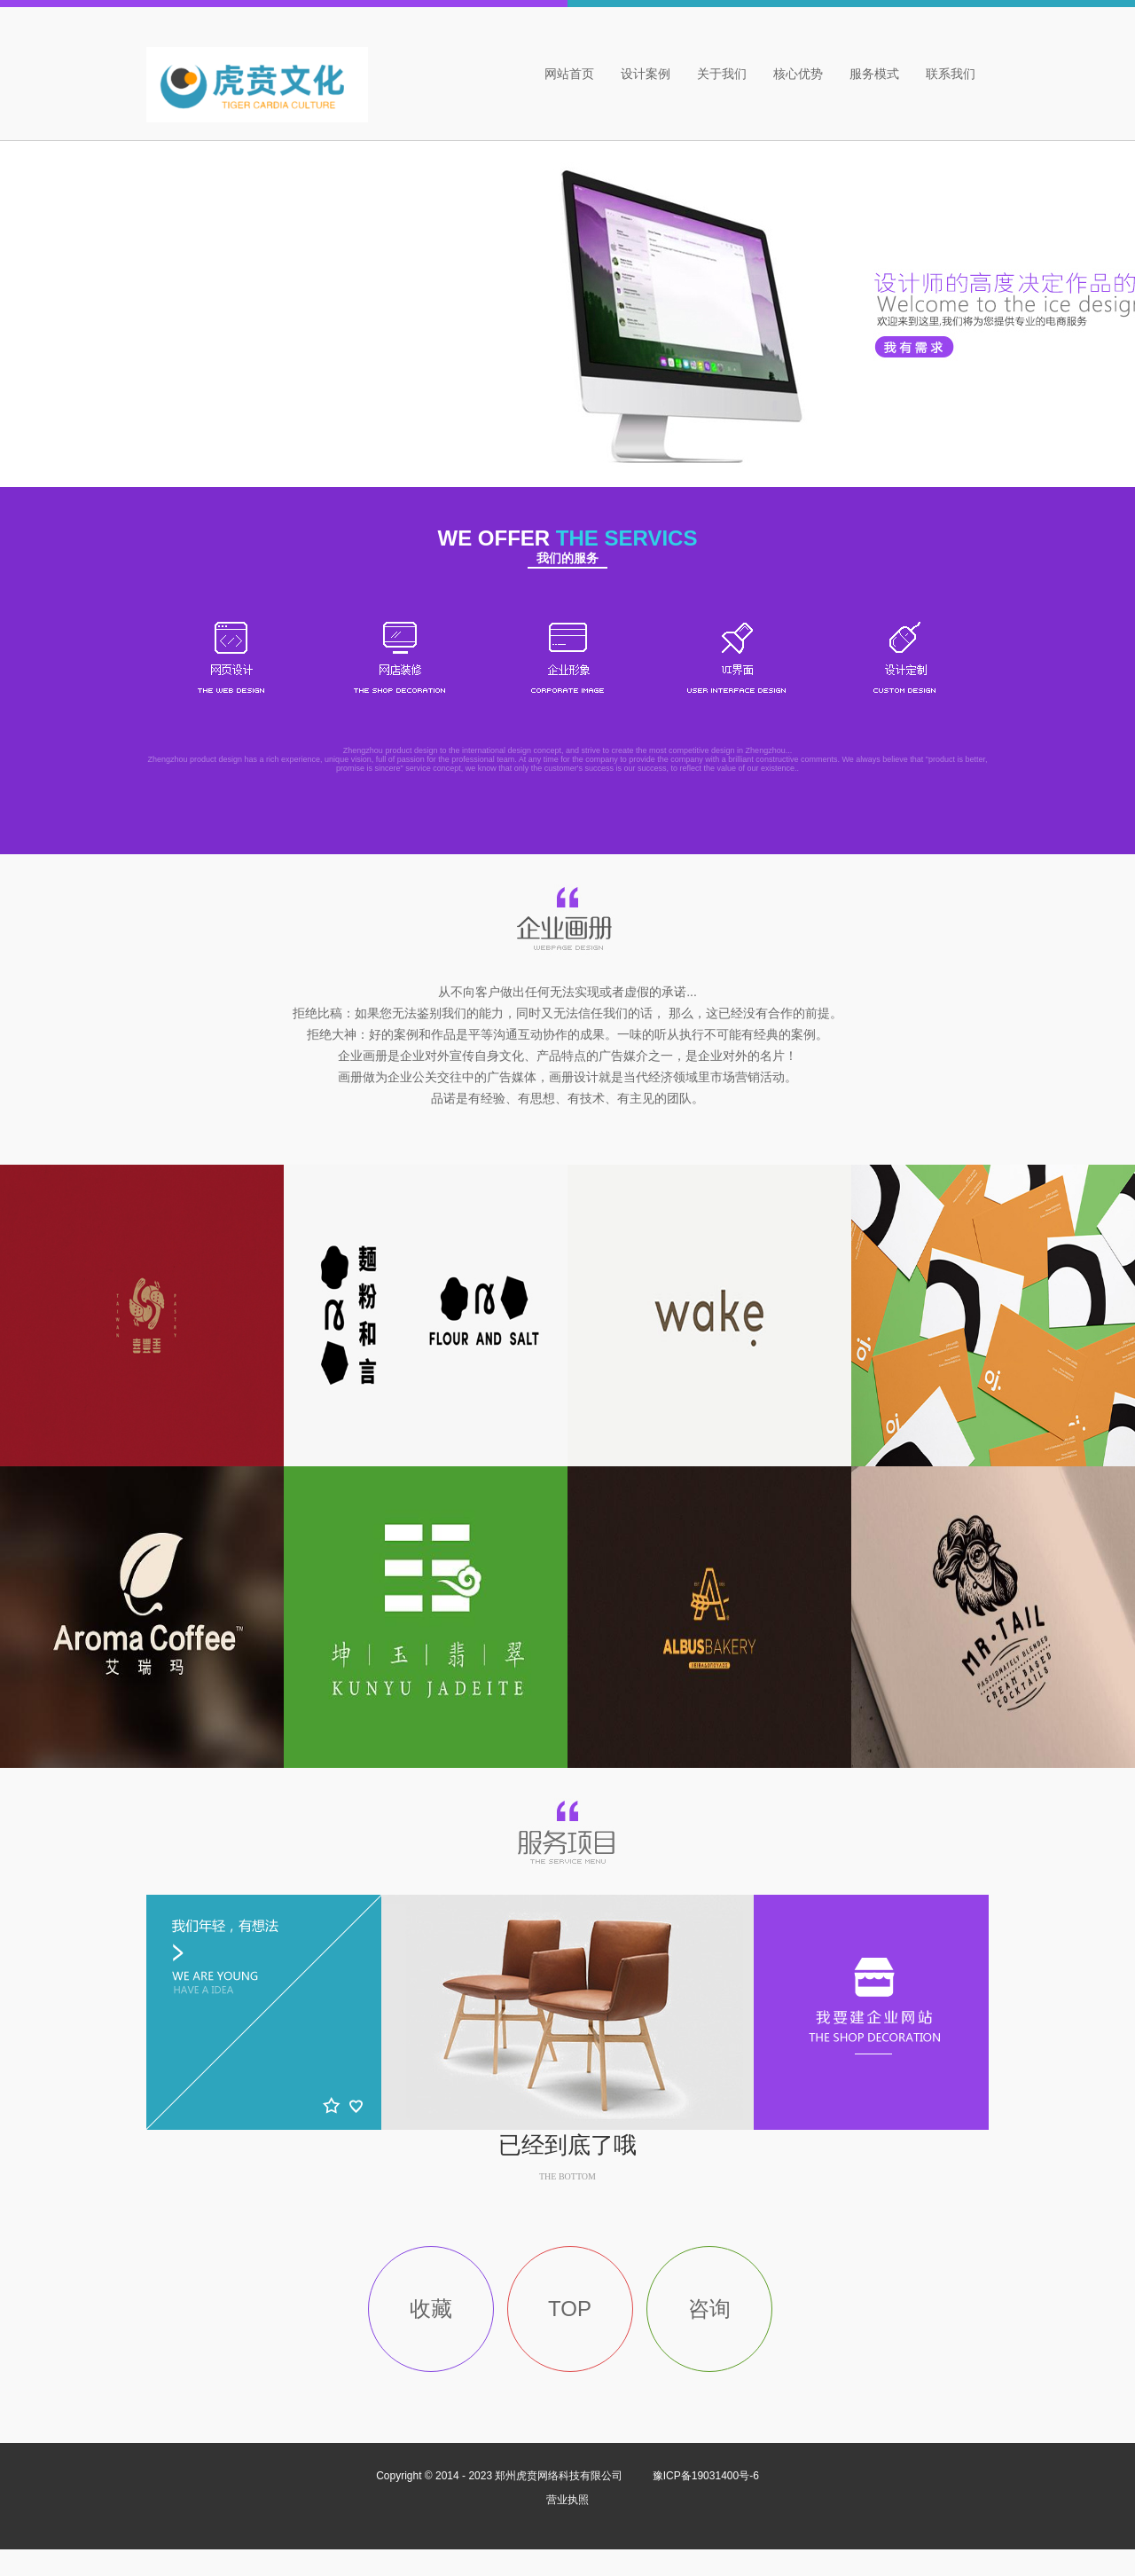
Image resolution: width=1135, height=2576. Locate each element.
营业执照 (567, 2500)
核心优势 (798, 74)
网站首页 (569, 74)
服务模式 (874, 74)
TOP (569, 2309)
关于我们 (722, 74)
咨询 (709, 2309)
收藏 (431, 2309)
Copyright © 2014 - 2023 (501, 2476)
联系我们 (950, 74)
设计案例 (645, 74)
